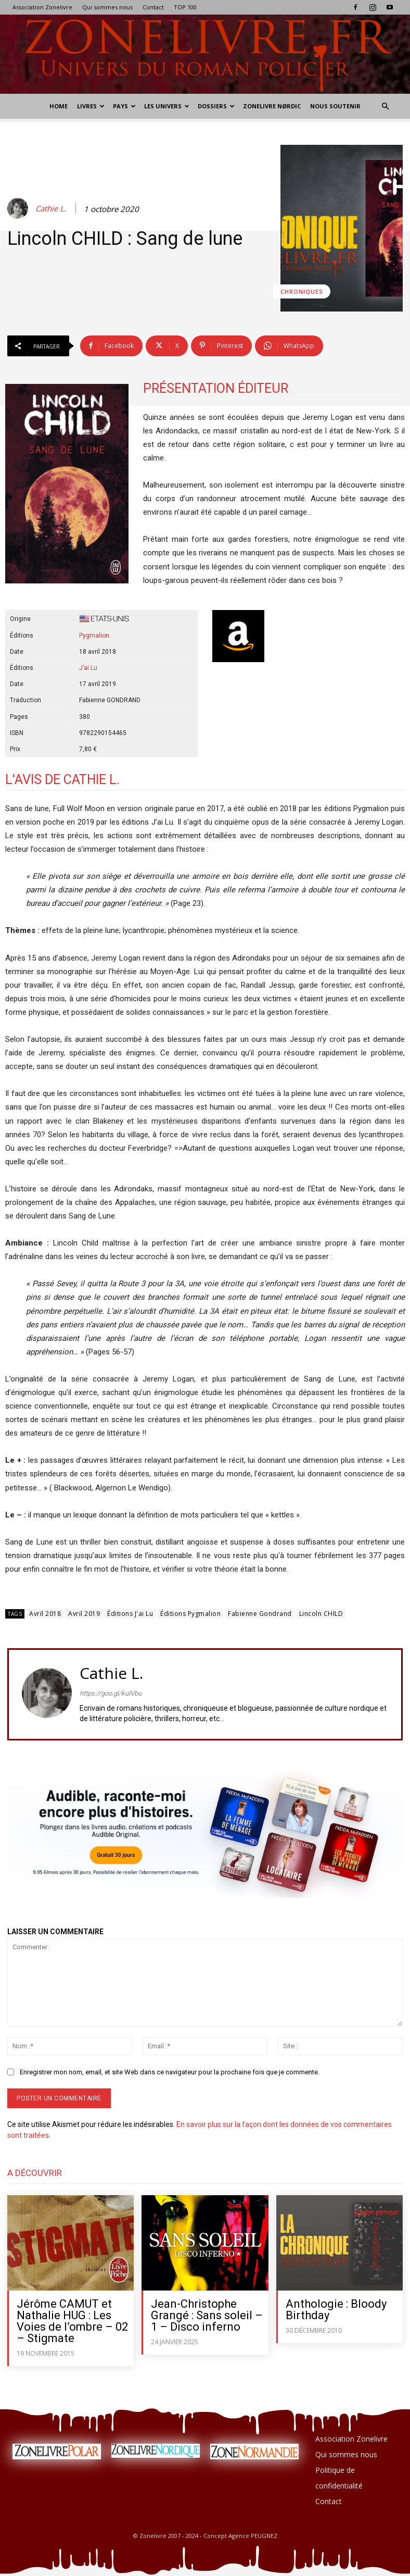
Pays (124, 106)
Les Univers (166, 106)
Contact (153, 7)
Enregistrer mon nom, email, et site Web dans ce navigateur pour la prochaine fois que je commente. (169, 2072)
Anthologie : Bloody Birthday (336, 2309)
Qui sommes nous (107, 7)
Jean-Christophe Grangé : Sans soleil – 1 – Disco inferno (207, 2315)
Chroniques (301, 291)
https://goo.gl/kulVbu (111, 1693)
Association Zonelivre (42, 7)
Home (58, 106)
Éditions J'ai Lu (130, 1613)
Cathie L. (50, 208)
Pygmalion (94, 635)
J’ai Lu (88, 667)
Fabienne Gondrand (260, 1613)
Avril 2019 (84, 1613)
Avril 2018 (45, 1613)
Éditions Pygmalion (190, 1613)
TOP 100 (185, 7)
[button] (385, 106)
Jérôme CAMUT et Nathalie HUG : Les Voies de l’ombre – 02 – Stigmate (72, 2321)
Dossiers (216, 106)
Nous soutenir (335, 106)
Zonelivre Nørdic (272, 106)
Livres (91, 106)
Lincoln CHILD (321, 1613)
